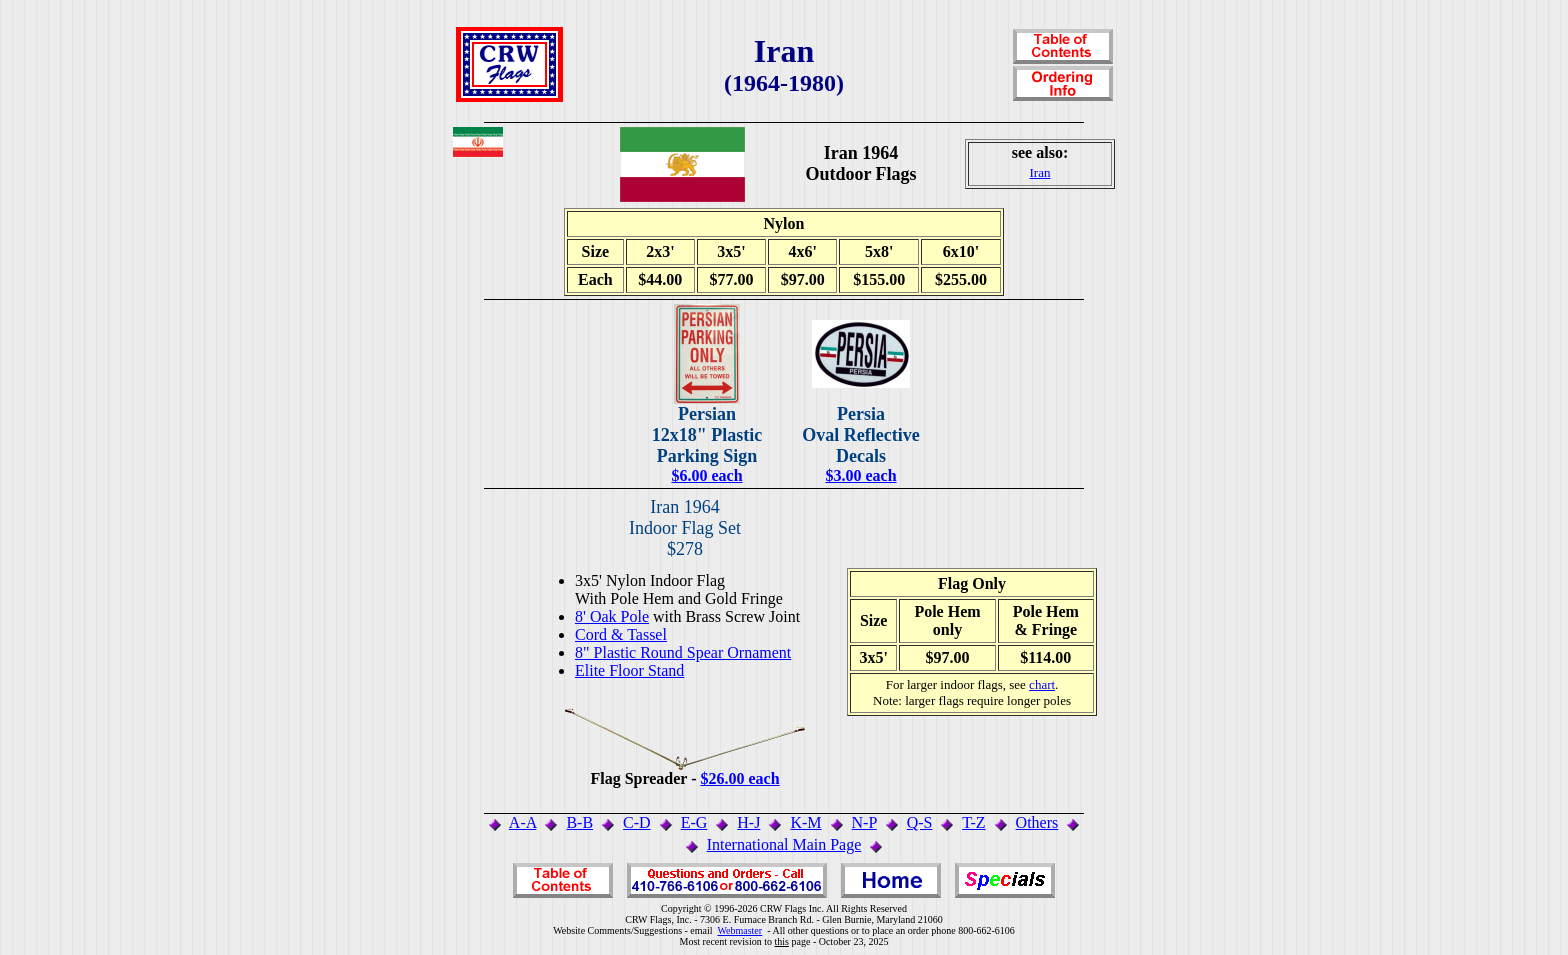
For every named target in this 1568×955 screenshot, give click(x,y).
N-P (864, 822)
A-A (523, 822)
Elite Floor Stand (629, 670)
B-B (579, 822)
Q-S (920, 822)
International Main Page (784, 844)
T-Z (973, 822)
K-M (805, 822)
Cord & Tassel (621, 634)
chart (1042, 684)
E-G (694, 822)
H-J (748, 822)
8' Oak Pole (612, 616)
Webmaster (739, 930)
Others (1037, 822)
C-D (637, 822)
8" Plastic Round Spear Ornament (683, 652)
